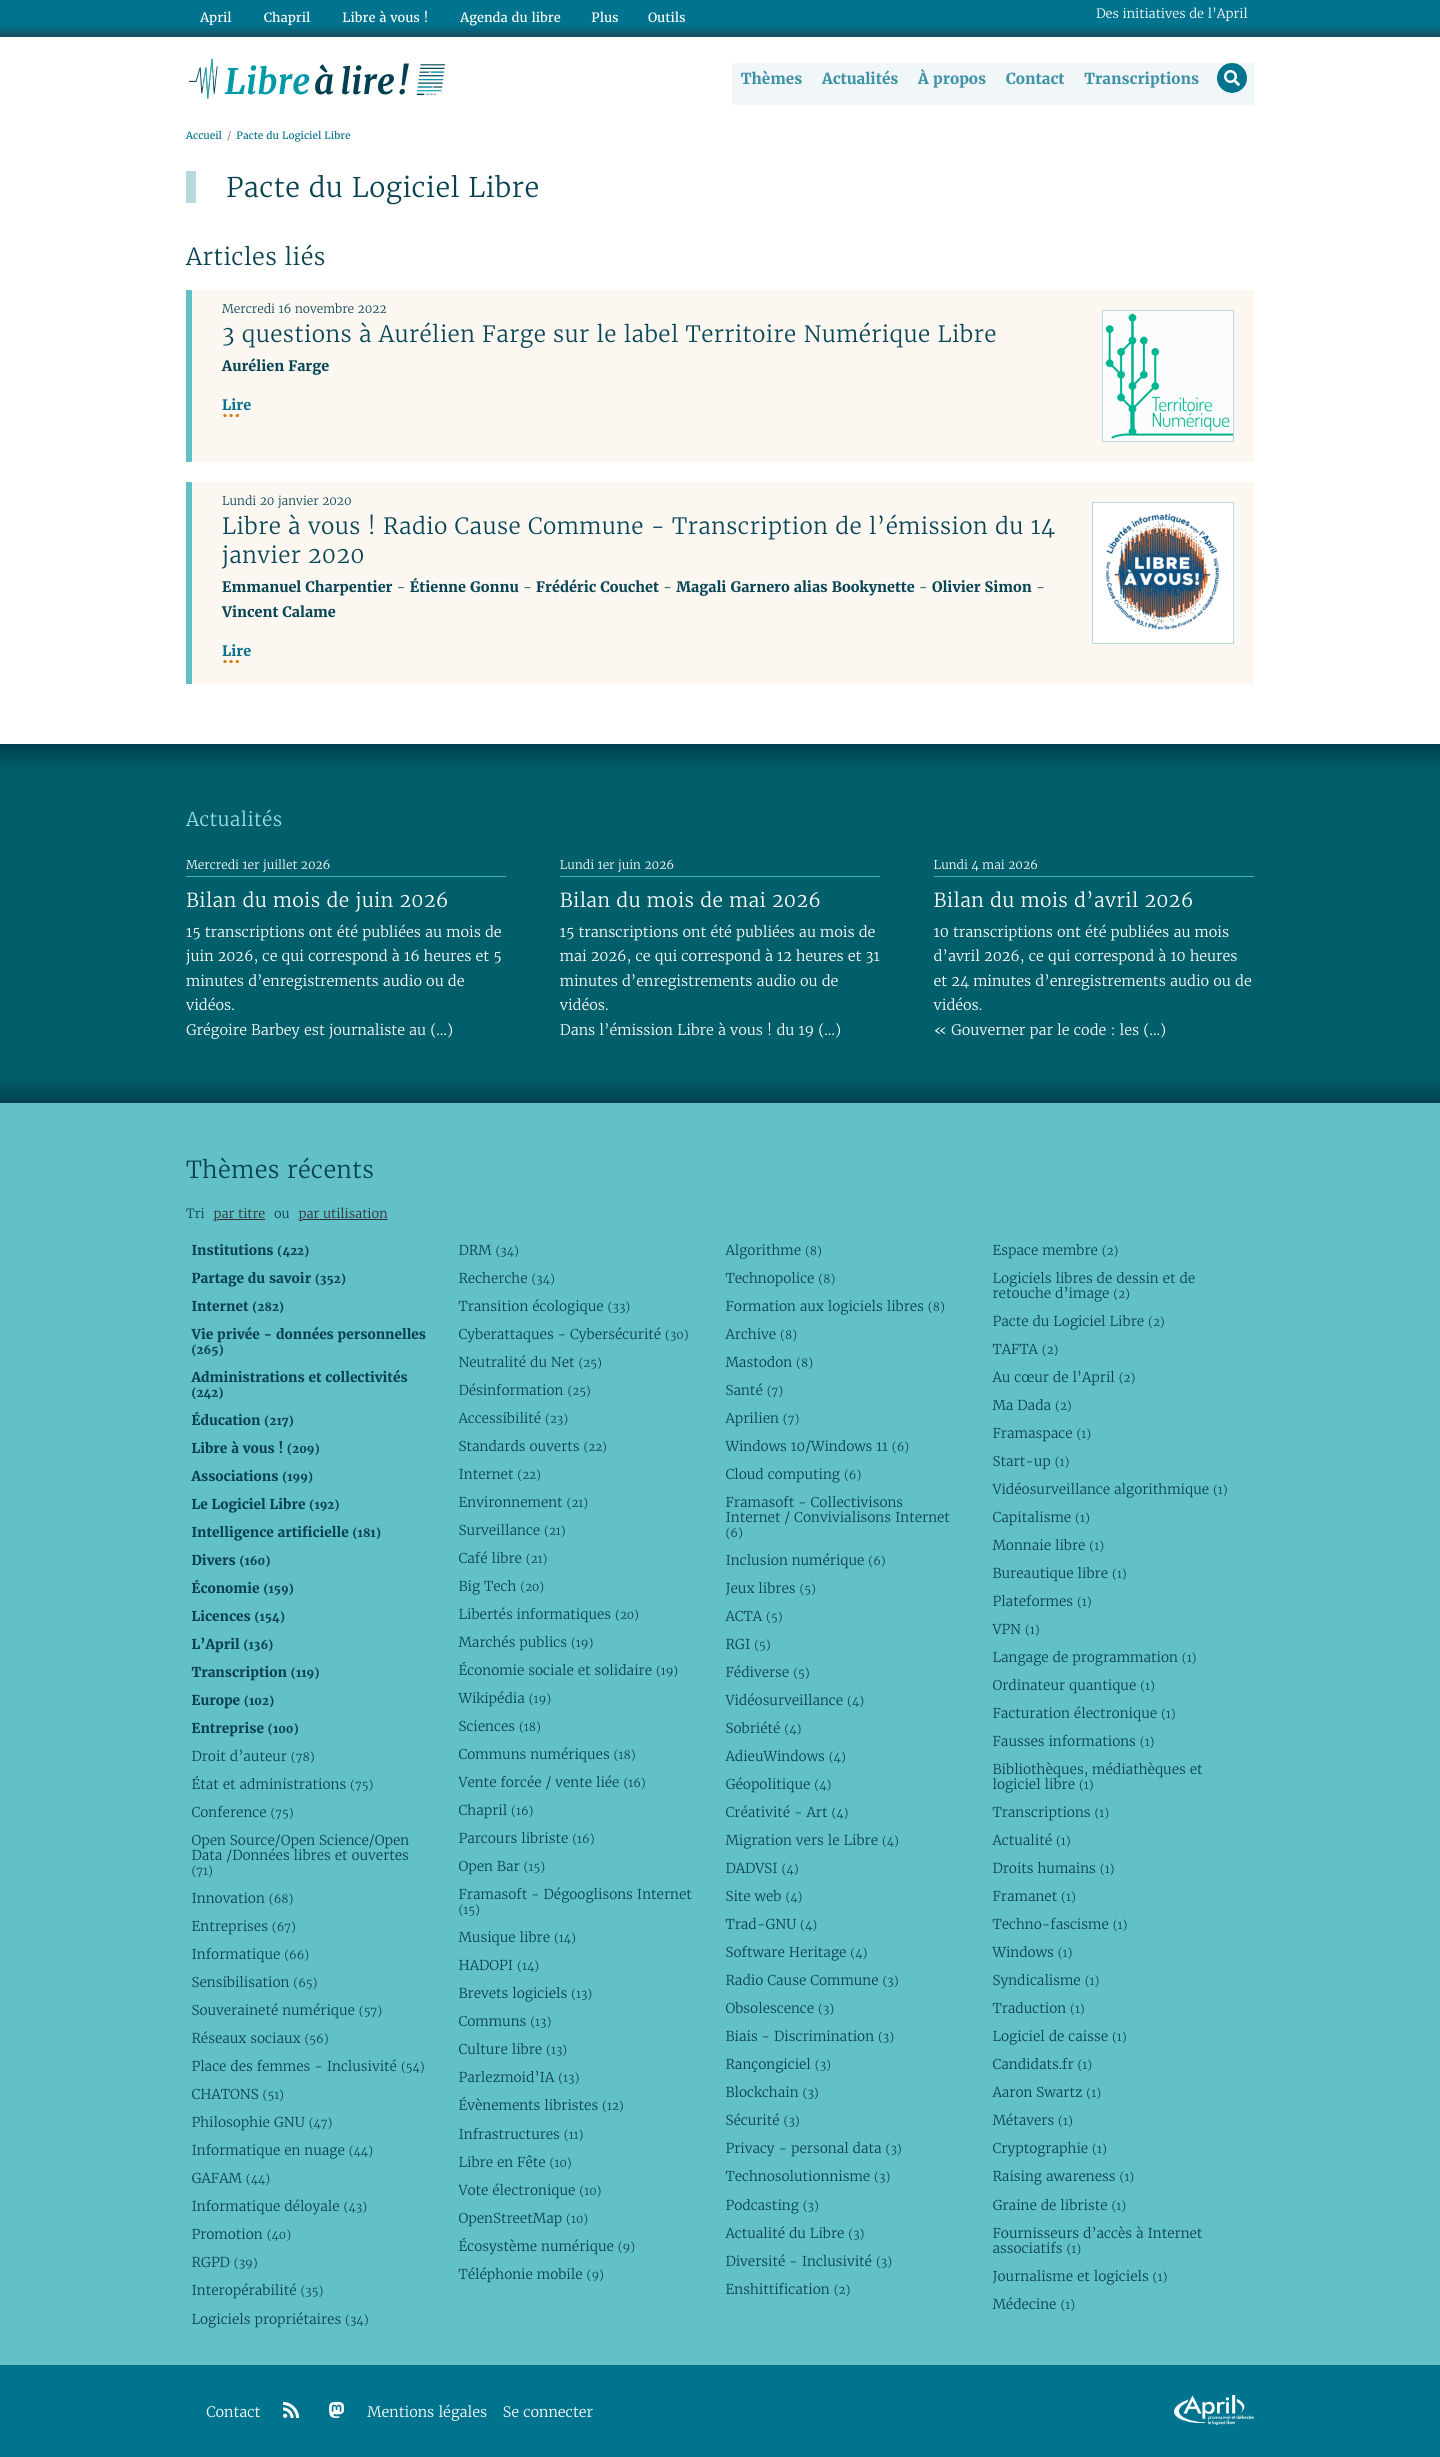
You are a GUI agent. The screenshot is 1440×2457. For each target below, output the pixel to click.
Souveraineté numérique (286, 2011)
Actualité (1031, 1840)
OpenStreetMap (523, 2218)
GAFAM (230, 2179)
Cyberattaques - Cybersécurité (573, 1334)
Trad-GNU (771, 1925)
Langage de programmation (1094, 1657)
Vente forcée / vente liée (551, 1783)
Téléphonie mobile (530, 2274)
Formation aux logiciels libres (834, 1306)
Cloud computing (793, 1474)
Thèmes (770, 79)
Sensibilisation (254, 1983)
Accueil (204, 136)
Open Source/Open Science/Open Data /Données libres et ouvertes (300, 1855)
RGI (747, 1644)
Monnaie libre (1048, 1545)
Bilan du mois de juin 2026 (317, 900)
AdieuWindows (785, 1756)
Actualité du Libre (794, 2233)
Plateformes (1041, 1601)
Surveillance (511, 1530)
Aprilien (762, 1418)
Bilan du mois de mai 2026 (690, 900)
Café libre (502, 1558)
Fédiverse (767, 1672)
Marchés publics (525, 1642)
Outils (656, 16)
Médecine (1033, 2304)
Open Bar (501, 1867)
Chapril (495, 1811)
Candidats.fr (1042, 2065)
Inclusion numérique (805, 1560)
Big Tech (501, 1586)
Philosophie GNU (261, 2123)
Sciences (499, 1726)
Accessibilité (513, 1418)
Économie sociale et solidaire (568, 1670)
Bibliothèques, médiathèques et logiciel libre (1097, 1776)
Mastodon (769, 1362)
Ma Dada (1031, 1405)
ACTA (753, 1616)
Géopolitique (778, 1784)
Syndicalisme (1045, 1981)
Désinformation (524, 1390)
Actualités (858, 79)
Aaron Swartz (1046, 2093)
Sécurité (762, 2121)
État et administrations (282, 1784)
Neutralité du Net (529, 1362)
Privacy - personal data (813, 2149)
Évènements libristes (540, 2106)
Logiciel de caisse (1059, 2037)
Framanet (1033, 1897)
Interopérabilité (257, 2291)
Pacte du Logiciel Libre (1078, 1321)
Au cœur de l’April (1063, 1377)
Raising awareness (1063, 2177)
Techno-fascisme (1059, 1925)
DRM (488, 1250)
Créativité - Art (786, 1812)
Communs (504, 2022)
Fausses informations (1073, 1741)
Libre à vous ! (378, 16)
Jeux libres (770, 1588)
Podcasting (771, 2205)
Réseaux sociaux (259, 2039)
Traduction (1038, 2009)
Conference (242, 1812)
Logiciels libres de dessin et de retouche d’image (1093, 1285)
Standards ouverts (532, 1446)
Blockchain (771, 2093)
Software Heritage (796, 1953)
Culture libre (512, 2050)
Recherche (506, 1278)
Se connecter (548, 2412)
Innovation (242, 1898)
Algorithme (773, 1250)
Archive (761, 1334)
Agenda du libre (500, 16)
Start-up (1030, 1461)
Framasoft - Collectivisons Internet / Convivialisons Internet (837, 1517)
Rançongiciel (778, 2065)
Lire (236, 406)
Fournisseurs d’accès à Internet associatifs (1097, 2240)
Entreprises (243, 1926)
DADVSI (761, 1869)
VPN (1015, 1629)
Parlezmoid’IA (518, 2078)
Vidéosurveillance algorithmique (1109, 1489)
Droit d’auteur (252, 1756)
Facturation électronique (1083, 1713)
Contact (1033, 79)
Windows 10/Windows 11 (817, 1446)
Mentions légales (427, 2412)
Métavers (1032, 2121)
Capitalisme (1040, 1517)
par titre (239, 1214)
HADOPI (498, 1966)
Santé (754, 1390)
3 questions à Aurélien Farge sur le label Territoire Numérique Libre (609, 335)
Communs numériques (546, 1755)
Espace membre (1055, 1250)
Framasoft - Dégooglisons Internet (574, 1902)
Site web (763, 1897)
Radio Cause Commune (811, 1981)
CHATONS (237, 2095)
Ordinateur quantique (1073, 1685)
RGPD (224, 2263)
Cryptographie (1049, 2149)
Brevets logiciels (525, 1994)
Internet (499, 1474)
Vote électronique (529, 2190)
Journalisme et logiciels (1079, 2276)
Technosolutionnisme (807, 2177)
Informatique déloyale (279, 2207)
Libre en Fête (514, 2162)
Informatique (250, 1954)
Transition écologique (544, 1306)
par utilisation (342, 1214)
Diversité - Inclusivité (808, 2261)
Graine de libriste (1059, 2205)
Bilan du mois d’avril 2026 (1064, 900)
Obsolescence (779, 2009)
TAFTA (1025, 1349)
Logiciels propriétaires (279, 2319)
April (214, 16)
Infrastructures (520, 2134)
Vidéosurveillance (794, 1700)
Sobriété (763, 1728)
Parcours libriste (526, 1839)
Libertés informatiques (548, 1614)
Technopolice (780, 1278)
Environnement (523, 1502)
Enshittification (787, 2289)
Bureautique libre (1059, 1573)
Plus (593, 16)
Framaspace (1041, 1433)
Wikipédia (504, 1698)
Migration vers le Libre (812, 1840)
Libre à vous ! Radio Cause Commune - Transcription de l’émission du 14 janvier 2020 (638, 541)
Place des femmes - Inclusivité (307, 2067)
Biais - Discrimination (809, 2037)
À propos (950, 79)
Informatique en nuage (282, 2151)
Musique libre (517, 1938)
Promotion (241, 2235)
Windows (1032, 1953)
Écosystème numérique (546, 2246)
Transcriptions (1139, 79)
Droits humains (1053, 1869)
